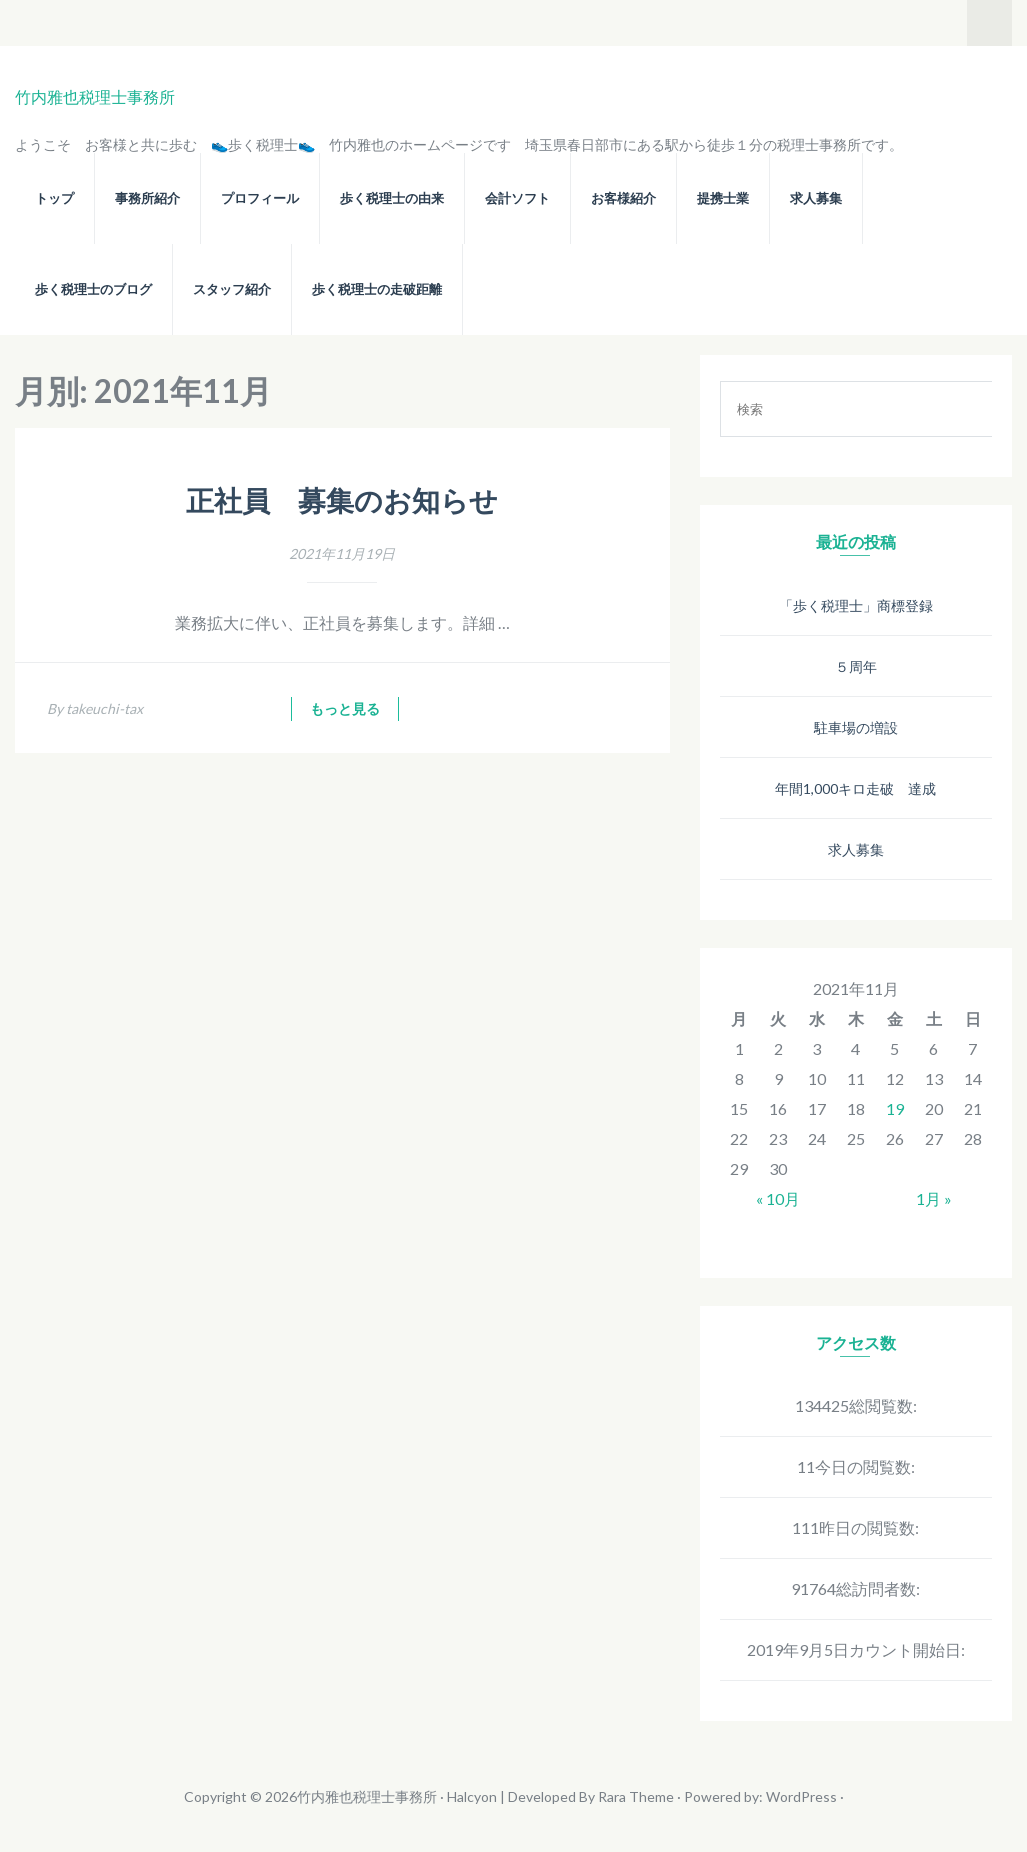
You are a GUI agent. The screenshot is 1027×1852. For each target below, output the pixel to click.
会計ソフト (517, 198)
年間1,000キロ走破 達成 (855, 788)
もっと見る (345, 709)
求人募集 (816, 198)
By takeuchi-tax (95, 708)
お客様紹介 (623, 198)
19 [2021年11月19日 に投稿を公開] (895, 1108)
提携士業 (723, 198)
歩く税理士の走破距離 (377, 289)
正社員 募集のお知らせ (342, 501)
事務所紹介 (147, 198)
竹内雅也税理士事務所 (95, 96)
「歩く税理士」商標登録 (856, 605)
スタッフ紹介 (232, 289)
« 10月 (778, 1198)
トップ (54, 198)
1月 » (934, 1198)
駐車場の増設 (856, 727)
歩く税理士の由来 (392, 198)
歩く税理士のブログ (93, 289)
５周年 (856, 666)
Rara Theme (636, 1796)
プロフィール (260, 198)
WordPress (801, 1796)
